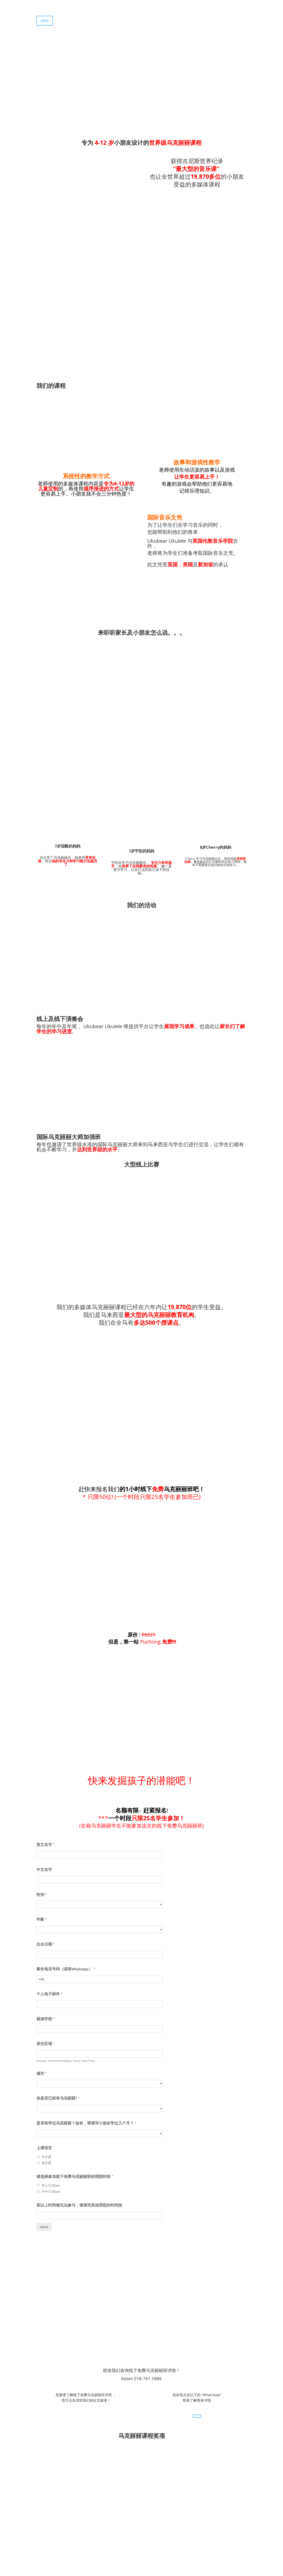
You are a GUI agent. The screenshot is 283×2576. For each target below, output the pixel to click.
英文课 (46, 2163)
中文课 (46, 2157)
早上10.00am (51, 2185)
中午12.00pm (51, 2191)
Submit (44, 2227)
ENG (45, 20)
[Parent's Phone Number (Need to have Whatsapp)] (99, 1979)
